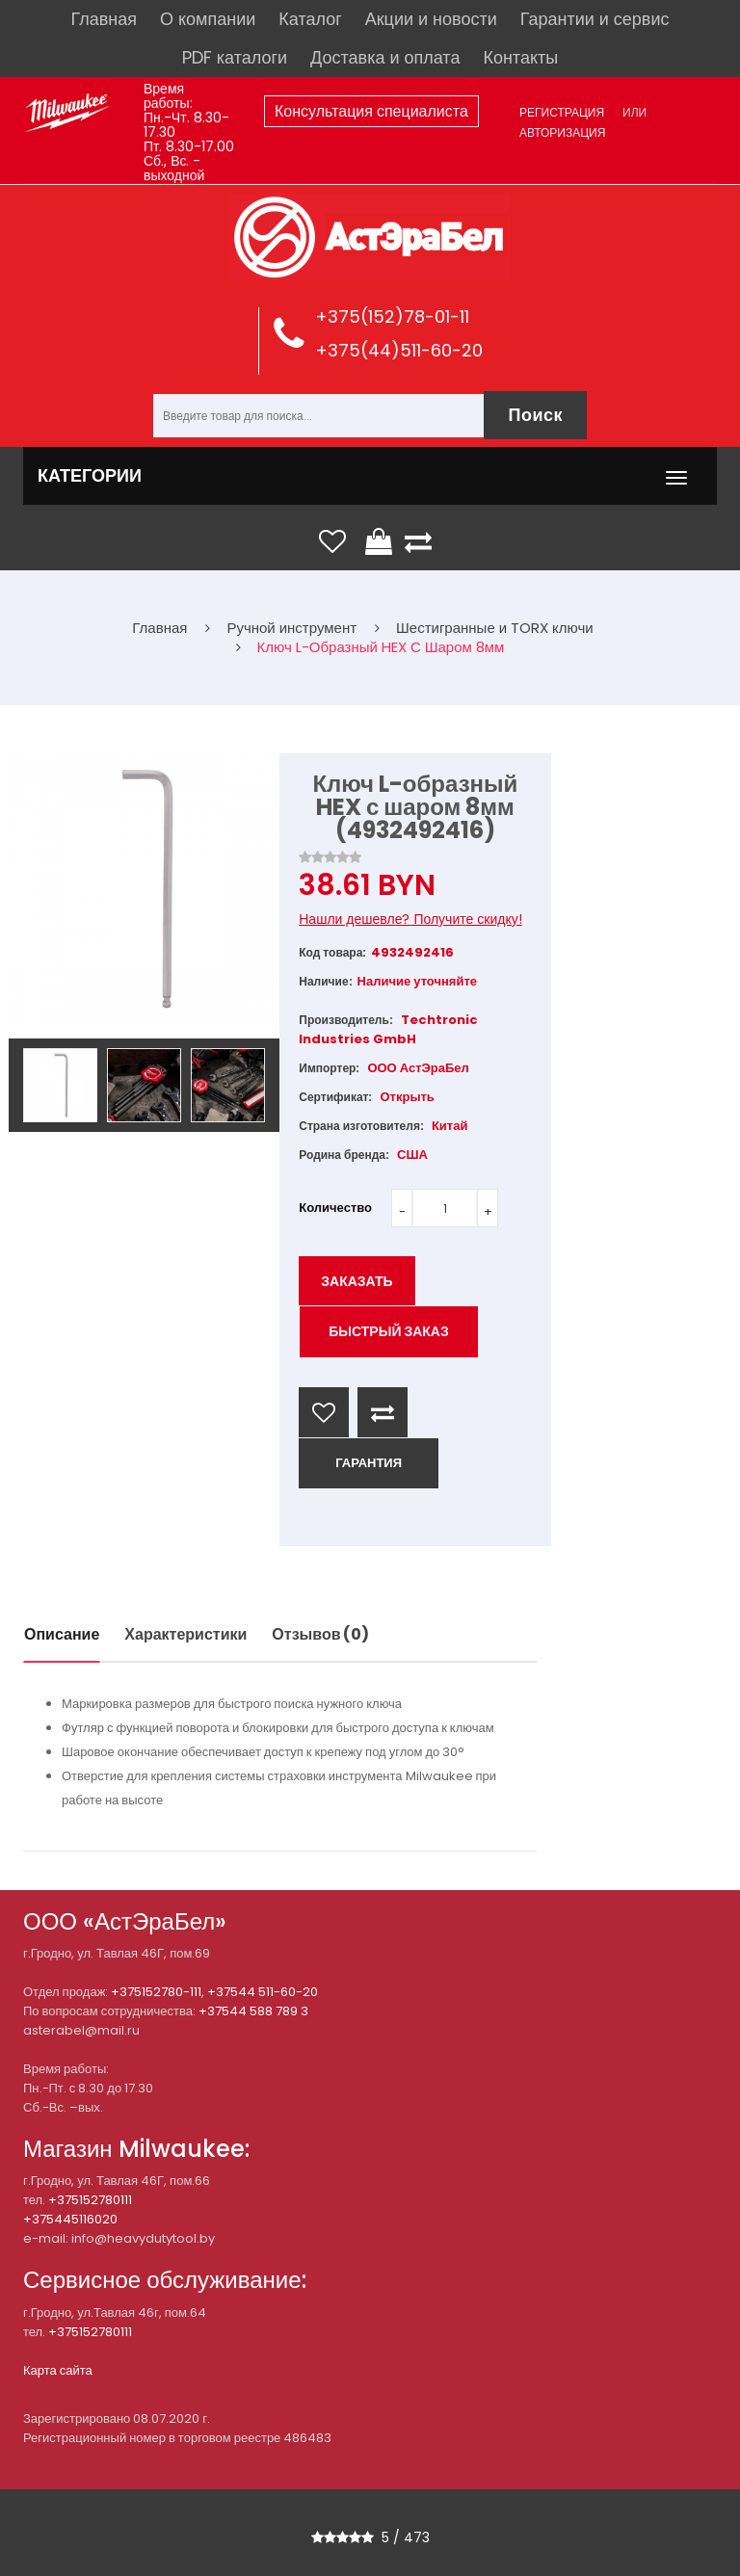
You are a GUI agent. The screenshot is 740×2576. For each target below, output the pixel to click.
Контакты (520, 57)
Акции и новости (431, 19)
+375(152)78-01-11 (392, 316)
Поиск (535, 415)
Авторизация (562, 132)
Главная (104, 19)
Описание (61, 1634)
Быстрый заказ (389, 1331)
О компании (207, 19)
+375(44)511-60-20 (399, 350)
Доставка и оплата (385, 57)
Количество (335, 1207)
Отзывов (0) (320, 1634)
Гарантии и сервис (595, 19)
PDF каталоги (234, 57)
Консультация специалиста (371, 111)
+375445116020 (70, 2219)
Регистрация (561, 112)
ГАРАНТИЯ (368, 1463)
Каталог (309, 19)
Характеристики (185, 1634)
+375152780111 (90, 2200)
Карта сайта (57, 2370)
